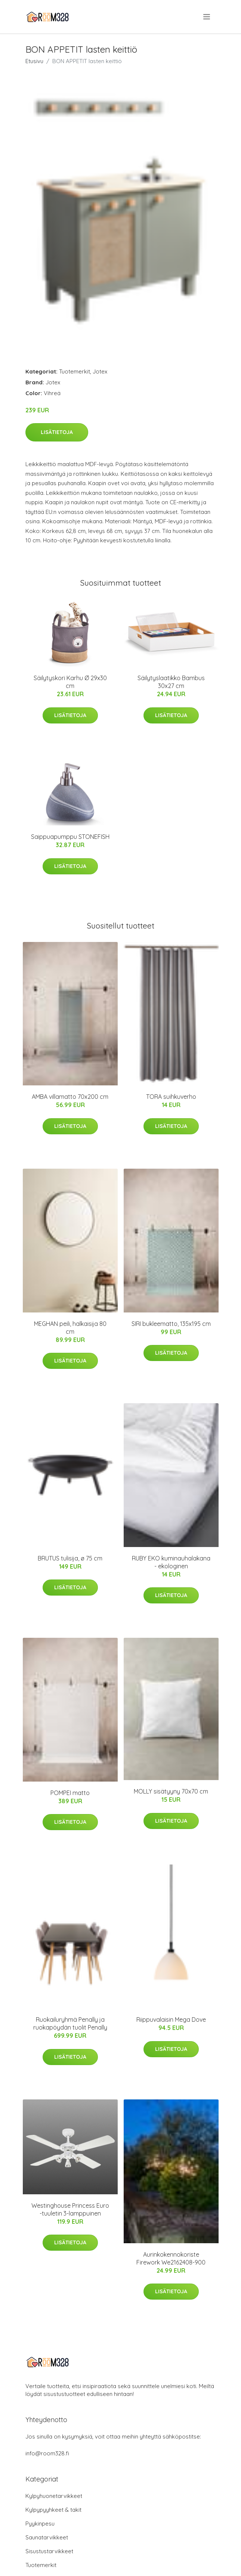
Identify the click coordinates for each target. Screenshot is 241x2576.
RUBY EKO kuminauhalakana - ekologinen (171, 1562)
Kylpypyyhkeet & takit (53, 2509)
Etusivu (34, 61)
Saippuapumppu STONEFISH (70, 836)
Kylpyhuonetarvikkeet (53, 2495)
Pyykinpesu (40, 2523)
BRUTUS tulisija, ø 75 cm (70, 1558)
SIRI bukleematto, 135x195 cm (171, 1323)
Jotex (100, 371)
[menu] (207, 16)
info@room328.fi (47, 2453)
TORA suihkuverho (171, 1096)
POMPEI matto (70, 1793)
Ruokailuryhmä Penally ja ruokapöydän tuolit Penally (70, 2023)
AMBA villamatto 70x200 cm (70, 1096)
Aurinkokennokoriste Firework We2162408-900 (171, 2258)
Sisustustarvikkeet (49, 2551)
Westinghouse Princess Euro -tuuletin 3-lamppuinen (70, 2209)
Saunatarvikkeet (46, 2537)
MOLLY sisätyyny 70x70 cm (171, 1791)
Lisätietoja (57, 432)
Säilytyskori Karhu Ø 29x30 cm (70, 681)
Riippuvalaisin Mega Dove (171, 2019)
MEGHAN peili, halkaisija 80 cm (70, 1327)
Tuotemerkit (74, 371)
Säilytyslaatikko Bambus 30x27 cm (171, 681)
